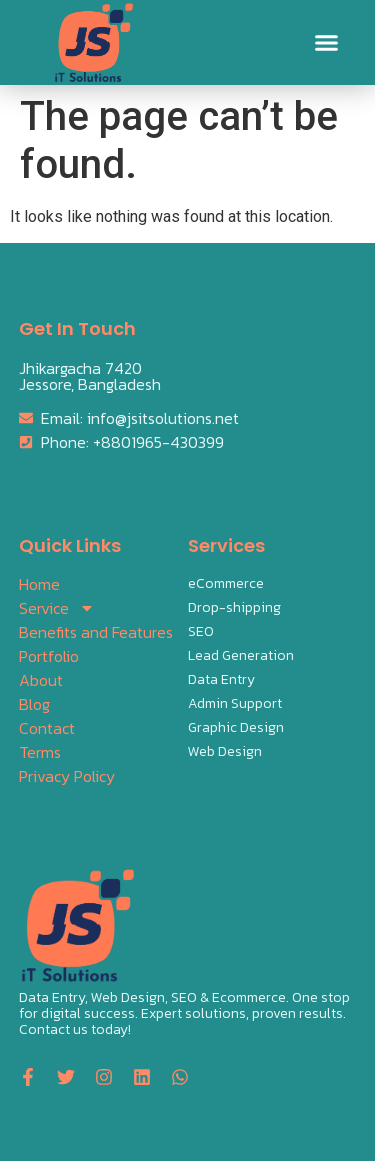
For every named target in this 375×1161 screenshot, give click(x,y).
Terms (40, 752)
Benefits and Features (96, 632)
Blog (34, 704)
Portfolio (49, 656)
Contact (47, 728)
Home (39, 584)
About (41, 680)
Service (57, 608)
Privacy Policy (67, 776)
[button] (327, 43)
